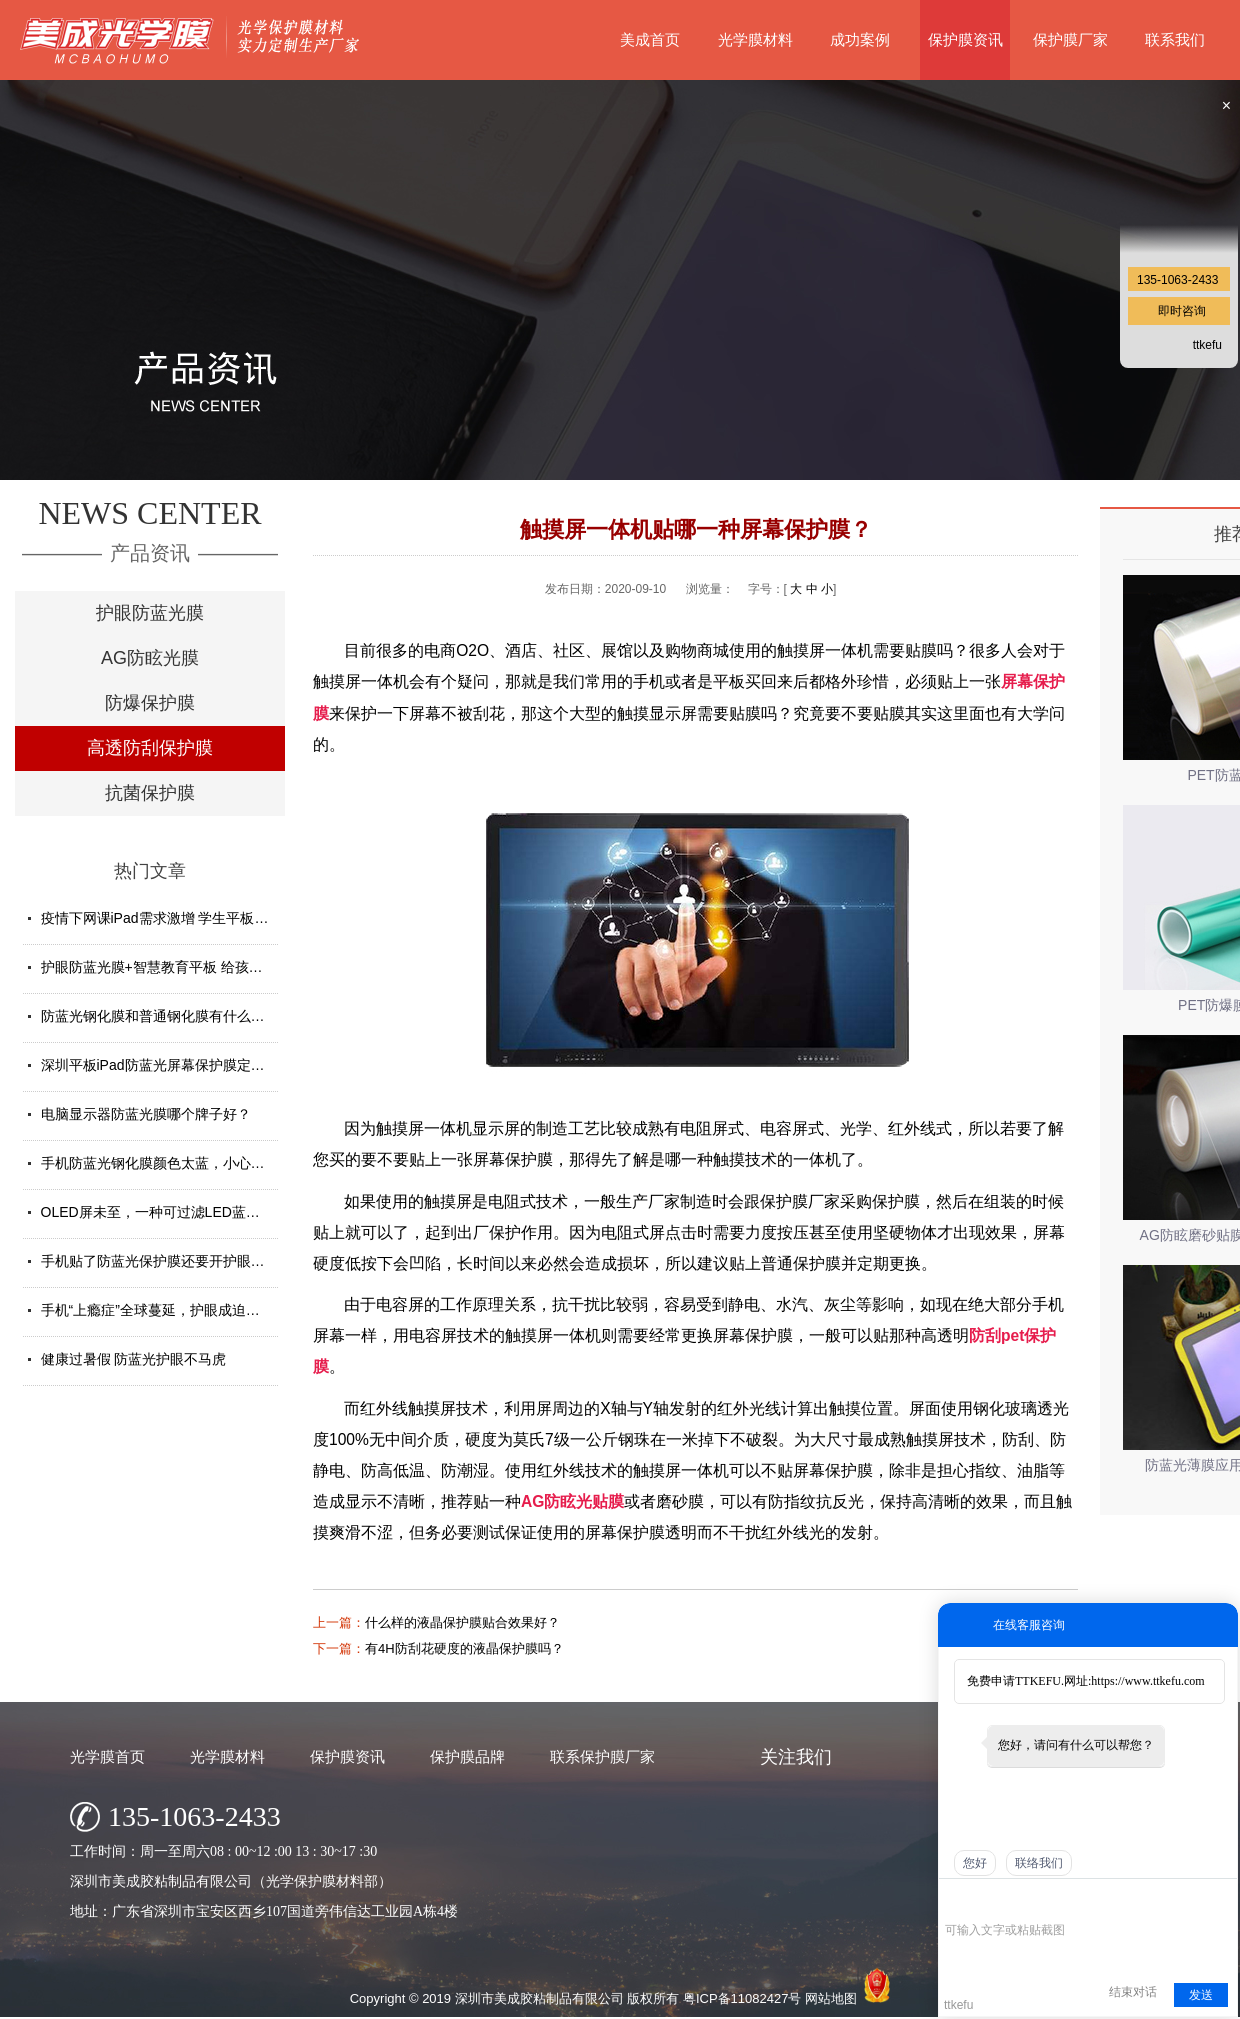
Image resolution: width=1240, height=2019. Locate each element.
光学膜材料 (755, 39)
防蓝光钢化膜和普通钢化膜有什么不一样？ (174, 1016)
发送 (1201, 1995)
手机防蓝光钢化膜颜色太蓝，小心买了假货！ (181, 1163)
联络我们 (1039, 1863)
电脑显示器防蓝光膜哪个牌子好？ (146, 1114)
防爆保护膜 (150, 703)
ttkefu (1207, 345)
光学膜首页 (107, 1756)
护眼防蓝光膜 (150, 613)
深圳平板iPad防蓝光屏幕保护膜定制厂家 (167, 1065)
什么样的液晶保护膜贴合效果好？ (462, 1622)
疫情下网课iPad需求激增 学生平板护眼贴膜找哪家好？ (211, 918)
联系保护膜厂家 (602, 1756)
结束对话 (1133, 1992)
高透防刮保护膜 (150, 748)
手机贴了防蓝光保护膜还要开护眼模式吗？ (174, 1261)
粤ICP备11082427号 (742, 1998)
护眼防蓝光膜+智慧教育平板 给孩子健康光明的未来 (201, 967)
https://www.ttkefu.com (1147, 1681)
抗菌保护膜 (150, 793)
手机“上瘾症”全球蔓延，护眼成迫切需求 (164, 1310)
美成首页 (650, 39)
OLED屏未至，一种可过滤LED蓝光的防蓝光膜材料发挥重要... (233, 1212)
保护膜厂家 (1070, 39)
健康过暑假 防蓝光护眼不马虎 (134, 1359)
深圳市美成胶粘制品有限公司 (539, 1998)
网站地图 (831, 1998)
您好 (975, 1863)
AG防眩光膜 (150, 658)
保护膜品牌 (467, 1756)
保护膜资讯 (965, 39)
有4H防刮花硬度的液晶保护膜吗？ (464, 1648)
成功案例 (860, 39)
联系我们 (1175, 39)
